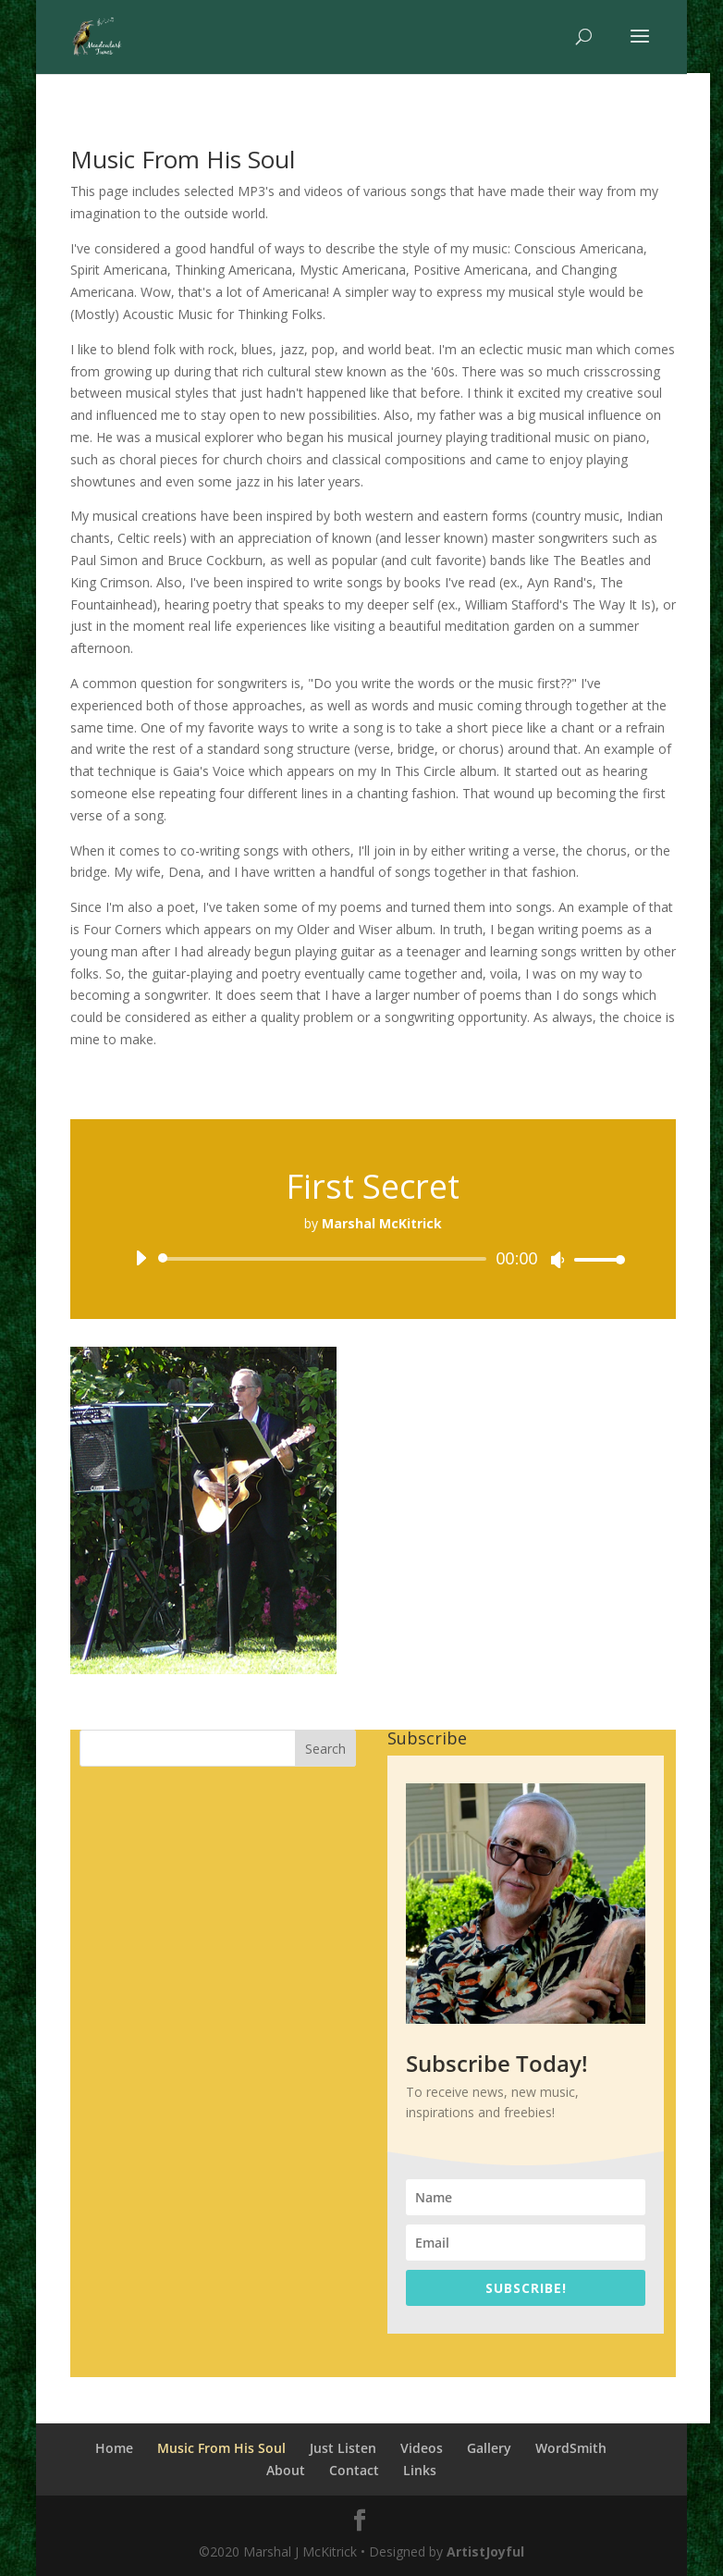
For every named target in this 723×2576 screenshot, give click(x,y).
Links (419, 2470)
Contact (354, 2470)
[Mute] (557, 1259)
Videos (421, 2448)
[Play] (140, 1258)
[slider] (326, 1259)
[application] (373, 1259)
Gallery (489, 2448)
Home (114, 2448)
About (285, 2470)
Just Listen (343, 2448)
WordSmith (571, 2448)
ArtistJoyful (485, 2551)
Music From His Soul (221, 2448)
